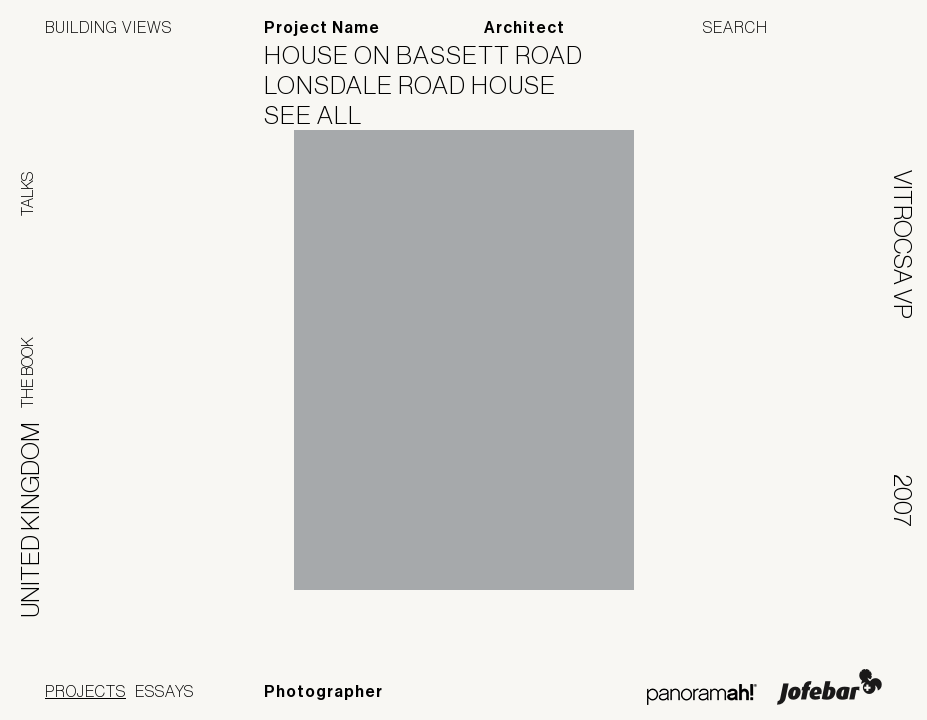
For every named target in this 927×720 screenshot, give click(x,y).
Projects (85, 691)
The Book (27, 372)
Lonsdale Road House (422, 85)
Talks (27, 194)
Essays (164, 691)
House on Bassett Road (436, 55)
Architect (524, 27)
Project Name (322, 27)
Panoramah (701, 694)
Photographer (323, 691)
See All (325, 115)
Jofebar (829, 687)
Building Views (108, 27)
